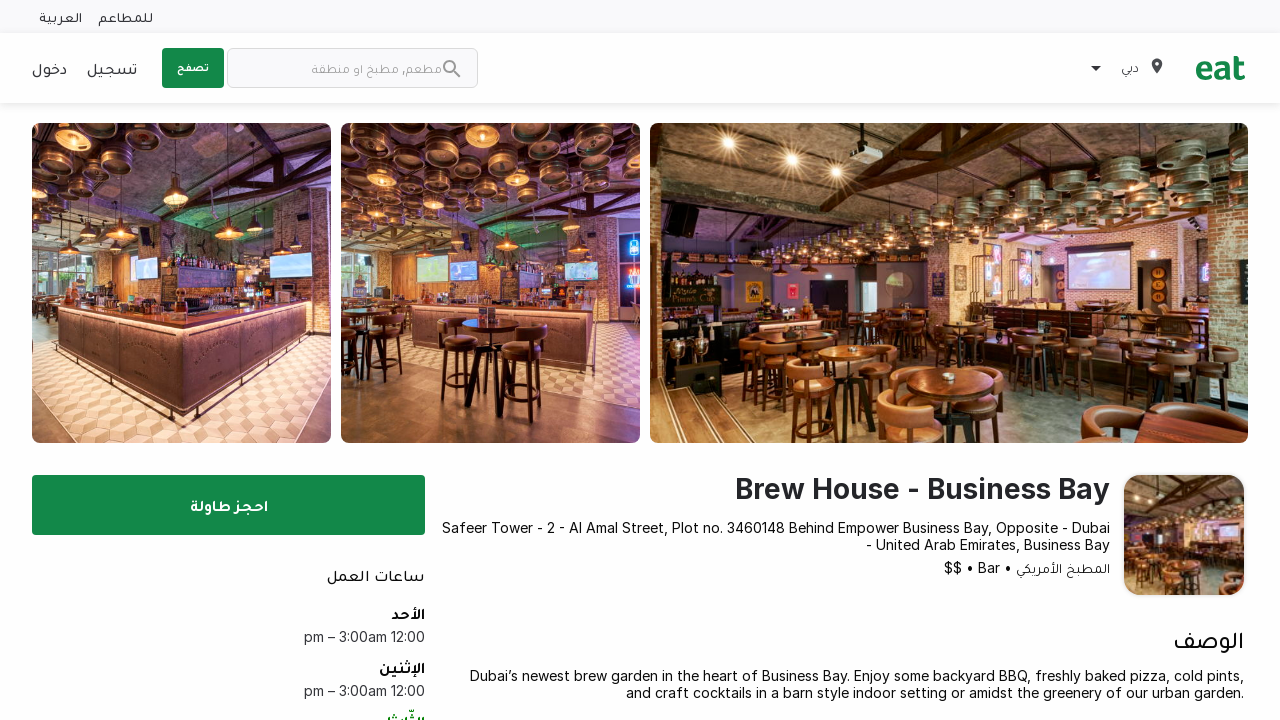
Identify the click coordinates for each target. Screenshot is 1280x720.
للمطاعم (125, 16)
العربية (60, 16)
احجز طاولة (229, 505)
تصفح (193, 67)
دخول (49, 68)
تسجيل (112, 68)
